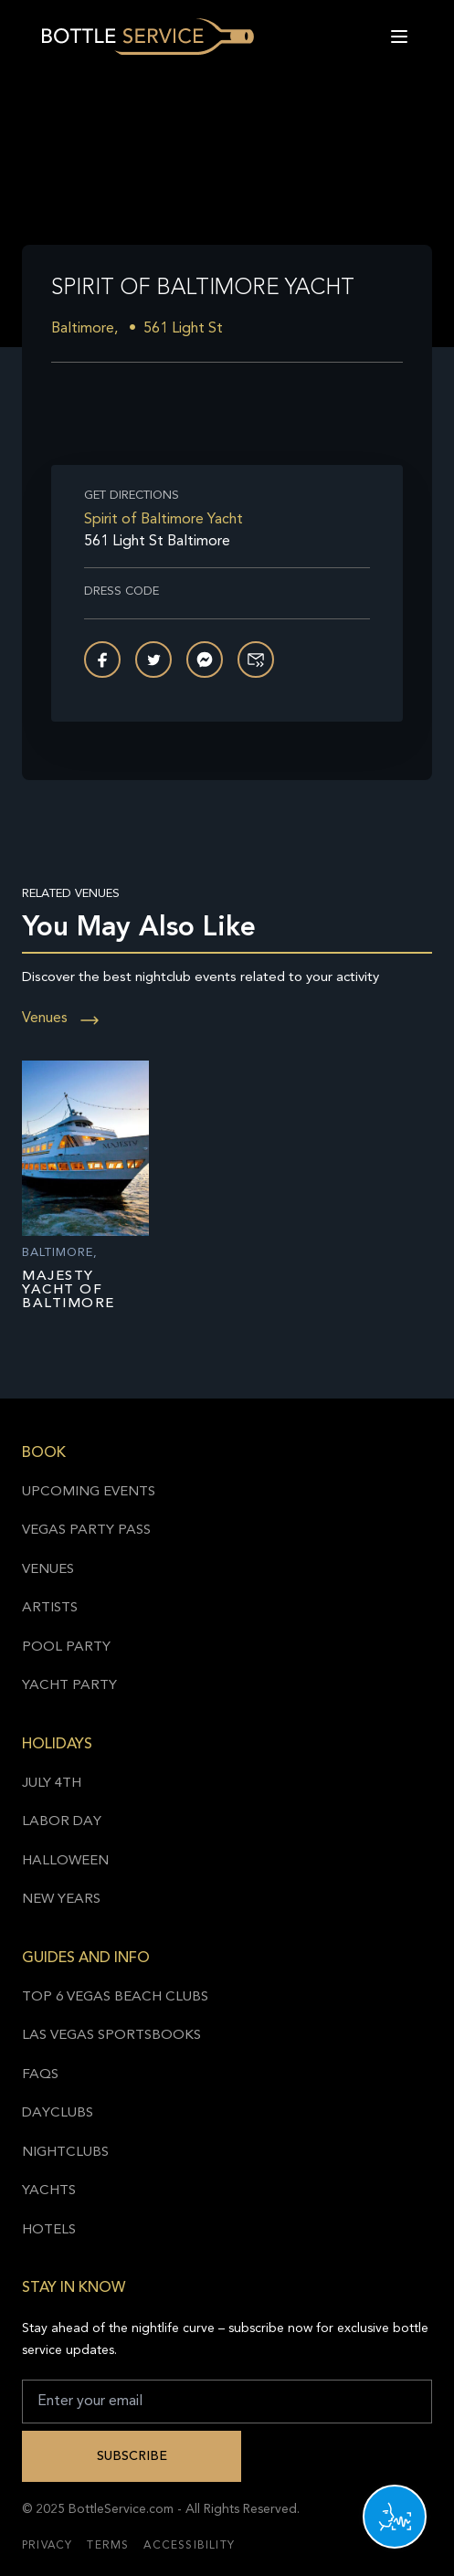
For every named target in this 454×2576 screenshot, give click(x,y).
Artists (50, 1608)
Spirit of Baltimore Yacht (163, 519)
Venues (61, 1018)
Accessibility (189, 2545)
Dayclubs (57, 2113)
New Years (61, 1899)
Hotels (49, 2230)
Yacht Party (69, 1686)
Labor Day (61, 1822)
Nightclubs (65, 2152)
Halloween (65, 1861)
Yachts (49, 2191)
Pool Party (66, 1647)
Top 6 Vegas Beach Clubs (115, 1997)
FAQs (40, 2075)
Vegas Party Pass (86, 1530)
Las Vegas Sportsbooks (111, 2036)
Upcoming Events (88, 1492)
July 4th (51, 1783)
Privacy (47, 2545)
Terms (108, 2545)
